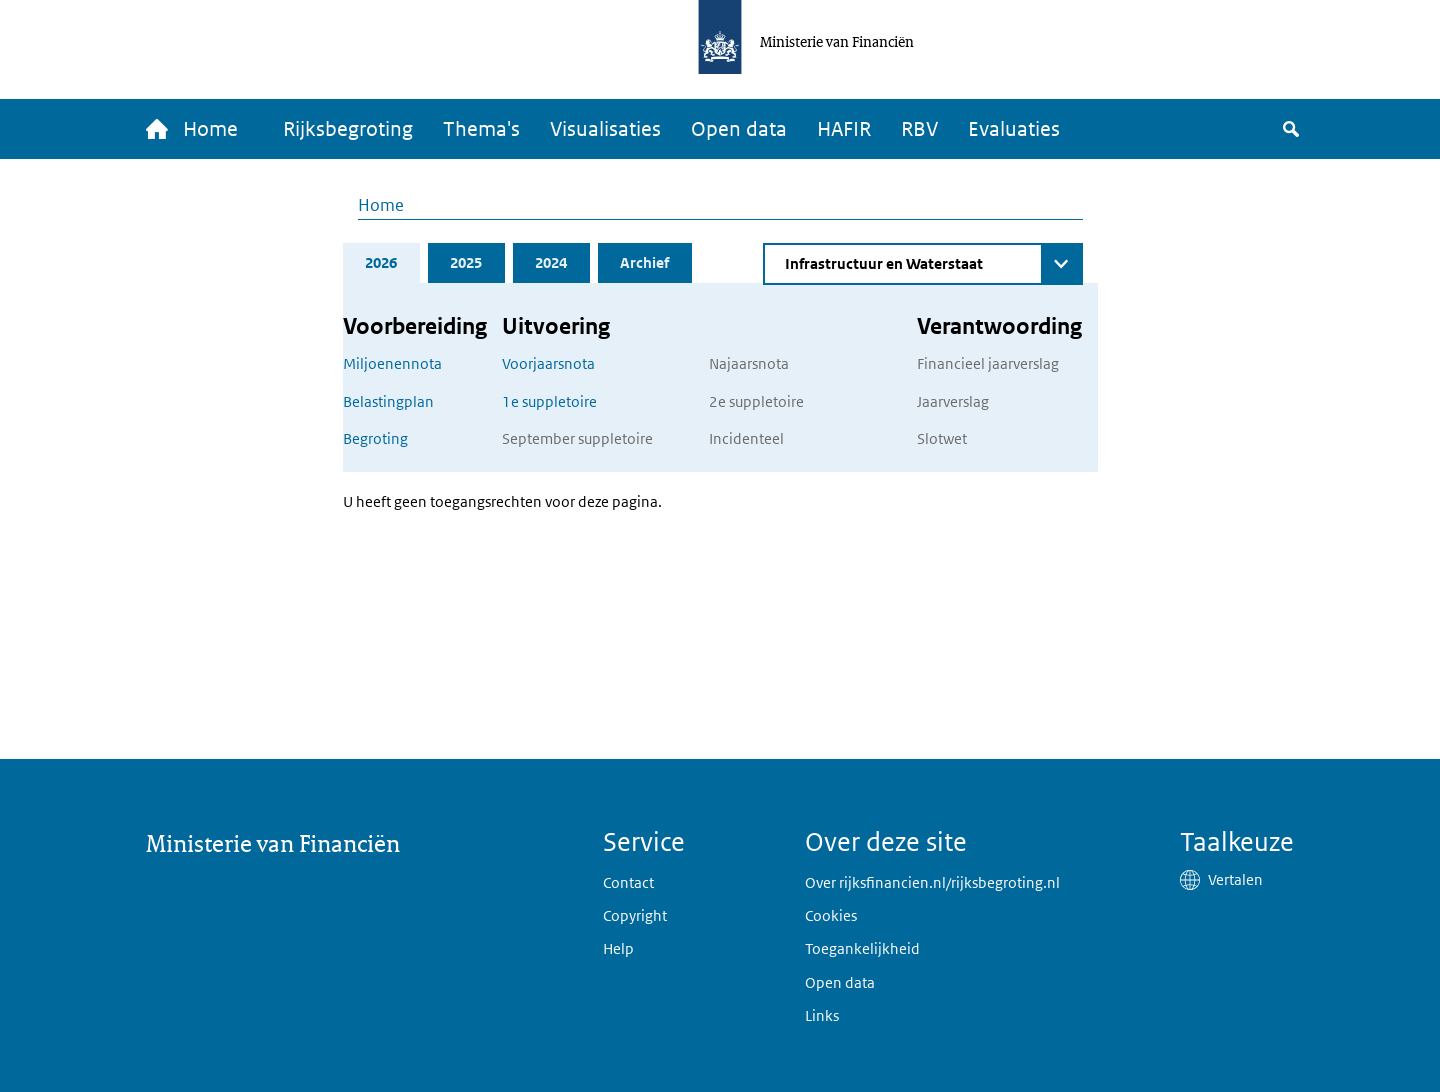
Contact (628, 882)
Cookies (831, 915)
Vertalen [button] (1235, 879)
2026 (381, 262)
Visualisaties (605, 129)
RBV (919, 129)
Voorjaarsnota (548, 363)
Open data (739, 129)
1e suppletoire (549, 401)
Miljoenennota (392, 363)
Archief (644, 262)
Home (381, 205)
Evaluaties (1014, 129)
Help (618, 948)
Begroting (375, 438)
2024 (551, 262)
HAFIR (844, 129)
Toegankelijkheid (862, 948)
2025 (466, 262)
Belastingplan (388, 401)
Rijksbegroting (348, 129)
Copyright (635, 915)
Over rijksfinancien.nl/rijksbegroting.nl (932, 882)
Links (822, 1015)
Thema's (481, 129)
